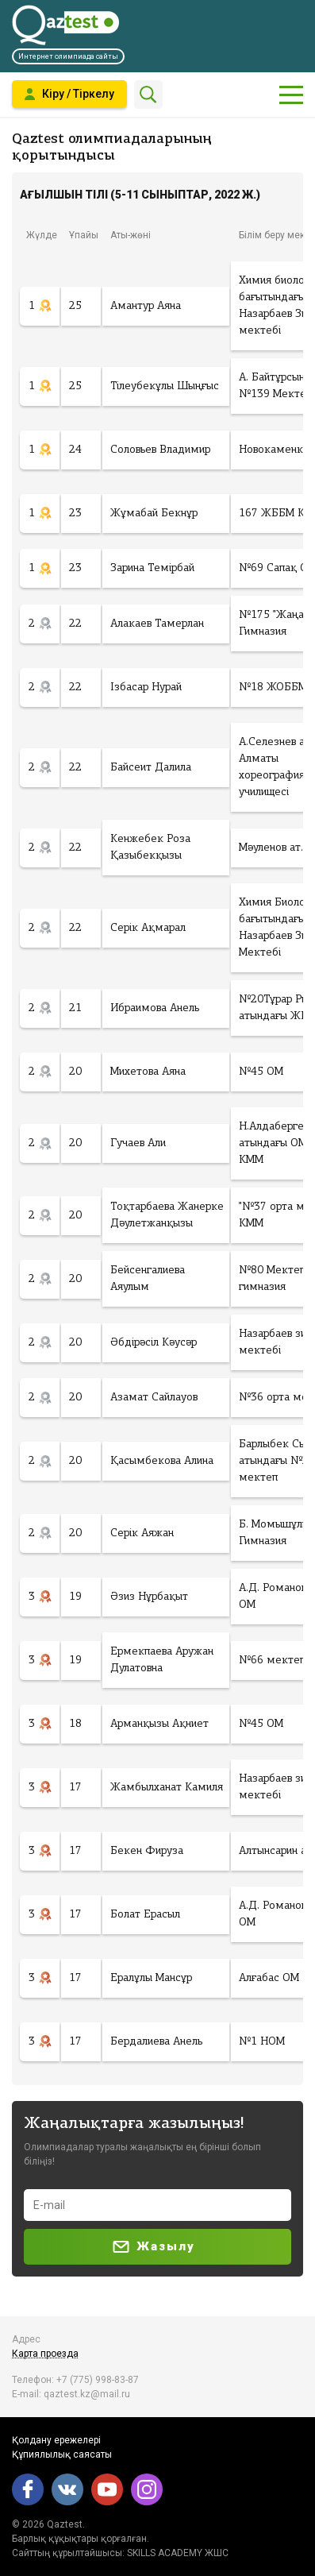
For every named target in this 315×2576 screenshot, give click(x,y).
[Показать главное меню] (291, 94)
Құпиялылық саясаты (62, 2454)
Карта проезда (45, 2353)
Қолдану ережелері (56, 2440)
